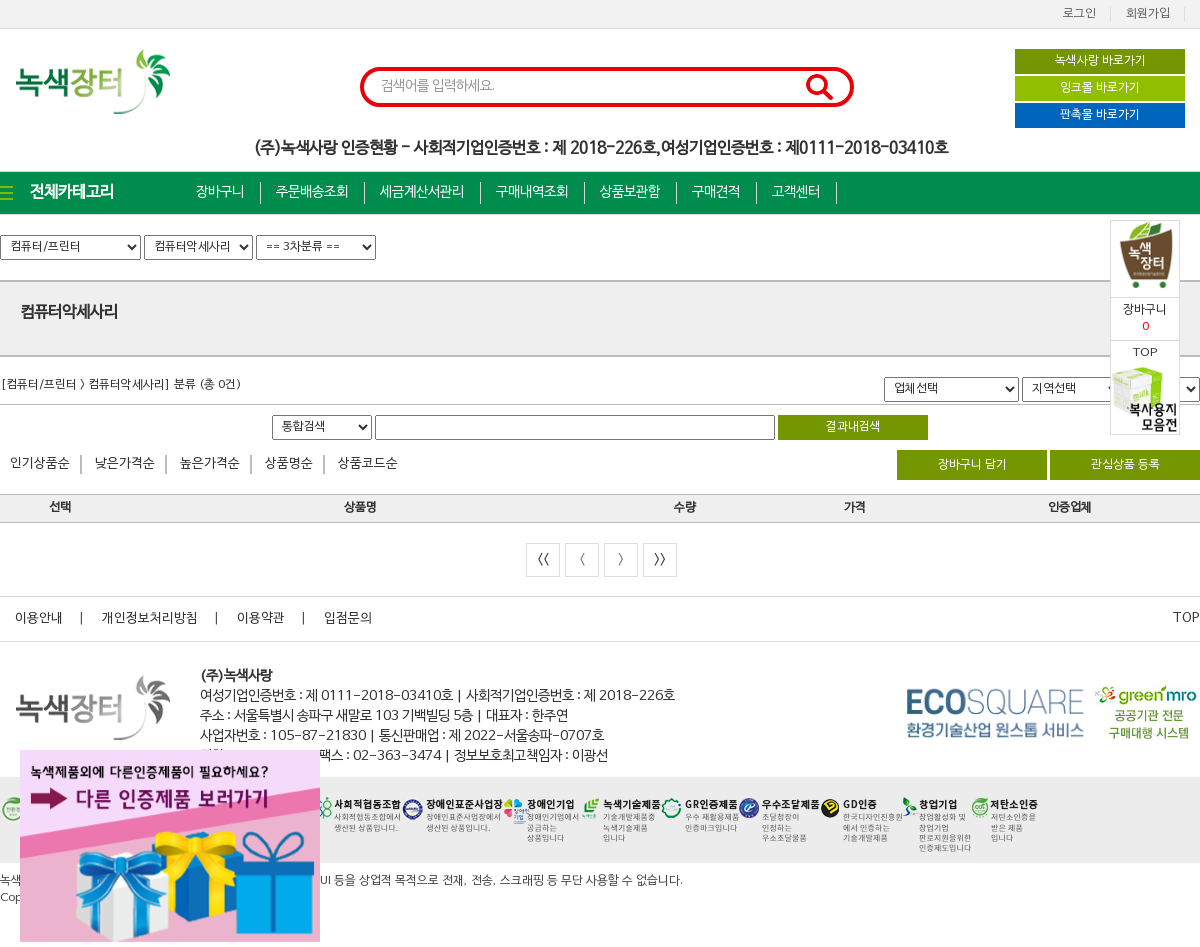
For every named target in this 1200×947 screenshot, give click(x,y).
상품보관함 (630, 192)
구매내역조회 (532, 192)
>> (660, 559)
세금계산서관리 (422, 192)
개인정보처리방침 (150, 619)
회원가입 (1148, 14)
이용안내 (39, 619)
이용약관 (261, 619)
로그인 (1079, 14)
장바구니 (220, 192)
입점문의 (348, 619)
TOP (1186, 619)
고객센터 (796, 192)
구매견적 (716, 192)
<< (543, 559)
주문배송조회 (312, 192)
